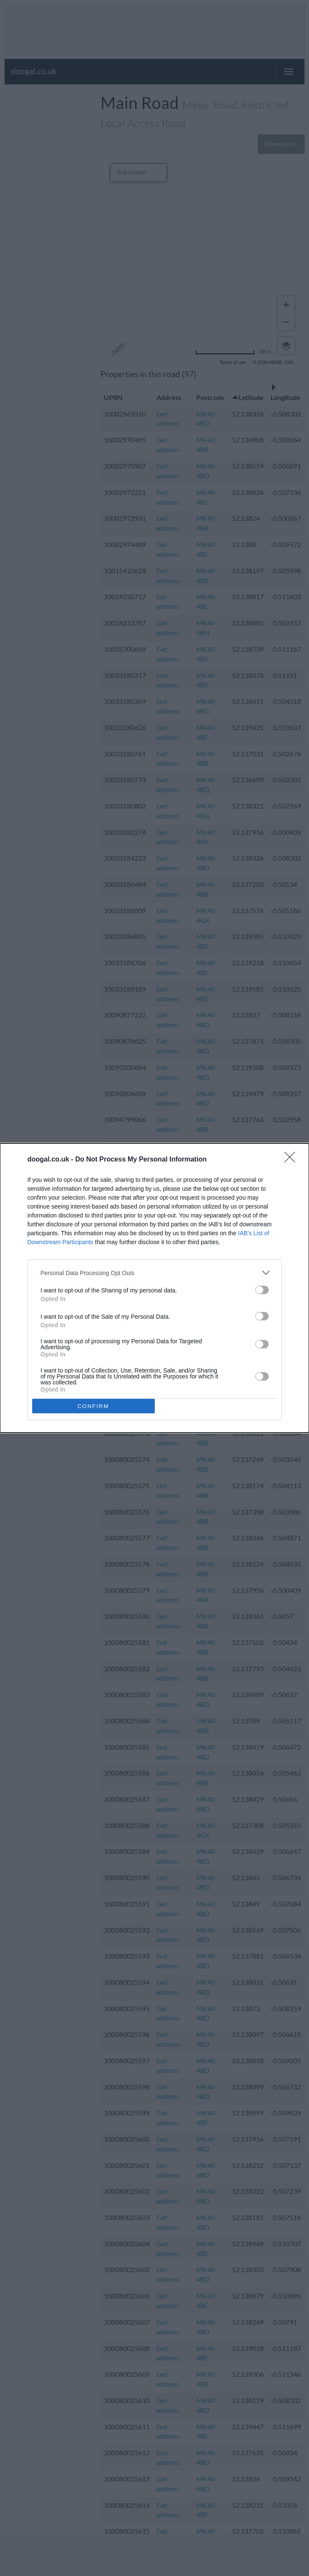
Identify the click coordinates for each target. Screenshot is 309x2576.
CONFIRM (93, 1406)
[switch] (262, 1290)
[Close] (292, 1160)
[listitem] (155, 1272)
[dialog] (154, 1288)
